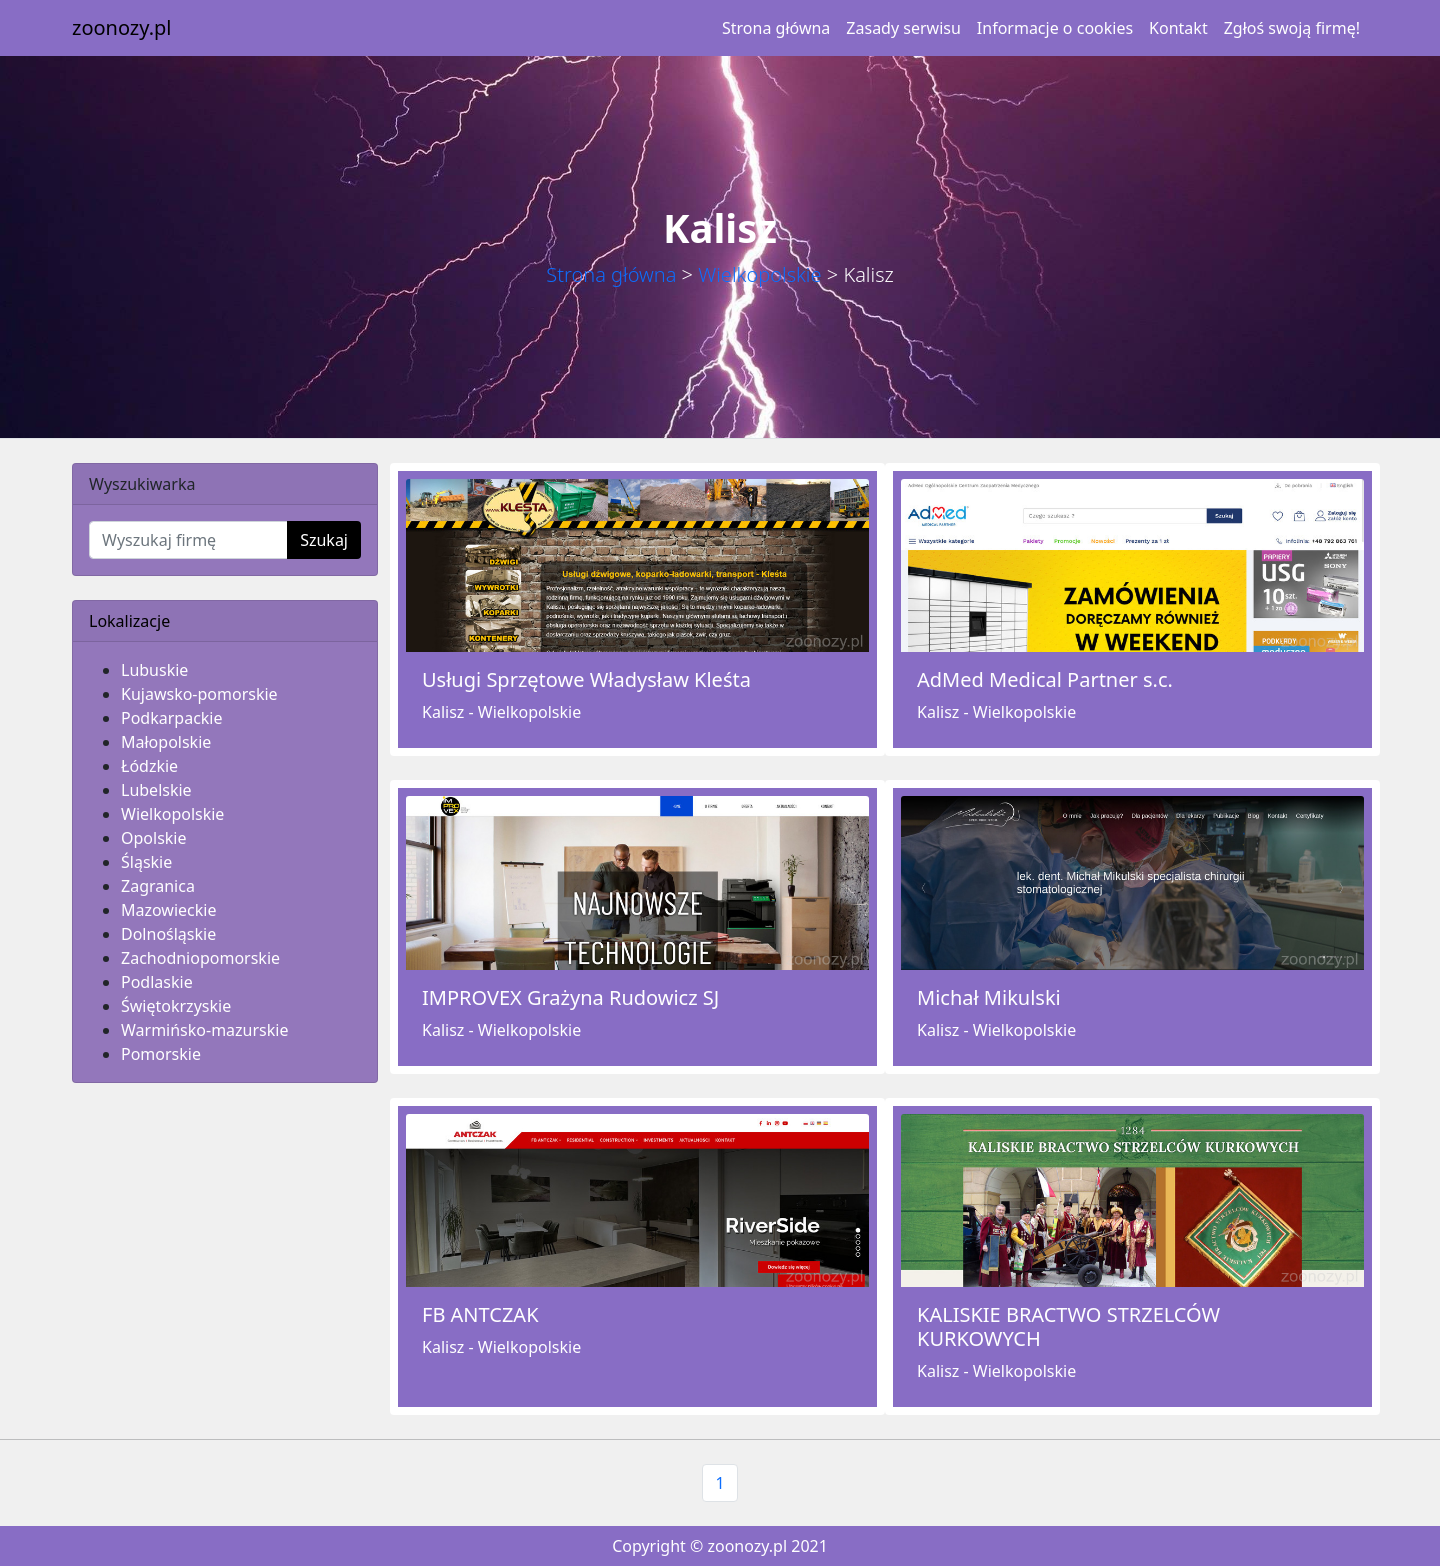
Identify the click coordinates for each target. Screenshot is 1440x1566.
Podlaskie (157, 982)
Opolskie (154, 838)
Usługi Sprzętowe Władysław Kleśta (586, 679)
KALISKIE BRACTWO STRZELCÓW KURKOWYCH (1068, 1326)
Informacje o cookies (1055, 28)
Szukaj (324, 540)
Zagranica (158, 886)
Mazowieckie (168, 910)
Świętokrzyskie (176, 1006)
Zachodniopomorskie (200, 958)
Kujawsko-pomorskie (199, 694)
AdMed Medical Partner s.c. (1045, 679)
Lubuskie (154, 670)
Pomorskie (161, 1054)
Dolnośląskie (168, 934)
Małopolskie (166, 742)
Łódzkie (149, 766)
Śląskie (146, 862)
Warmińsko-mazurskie (204, 1030)
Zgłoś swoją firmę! (1292, 28)
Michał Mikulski (989, 997)
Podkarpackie (172, 718)
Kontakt (1178, 28)
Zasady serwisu (903, 28)
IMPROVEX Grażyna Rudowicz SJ (570, 997)
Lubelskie (156, 790)
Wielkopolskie (759, 274)
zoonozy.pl (121, 27)
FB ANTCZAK (480, 1314)
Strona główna (776, 28)
